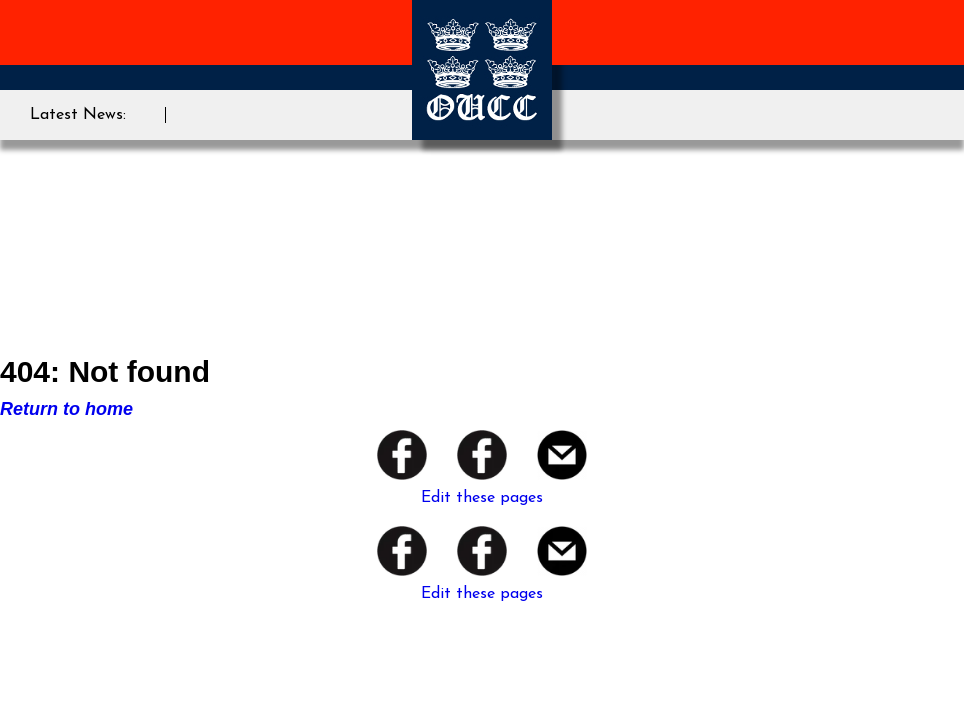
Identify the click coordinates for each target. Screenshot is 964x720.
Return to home (66, 409)
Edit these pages (482, 498)
